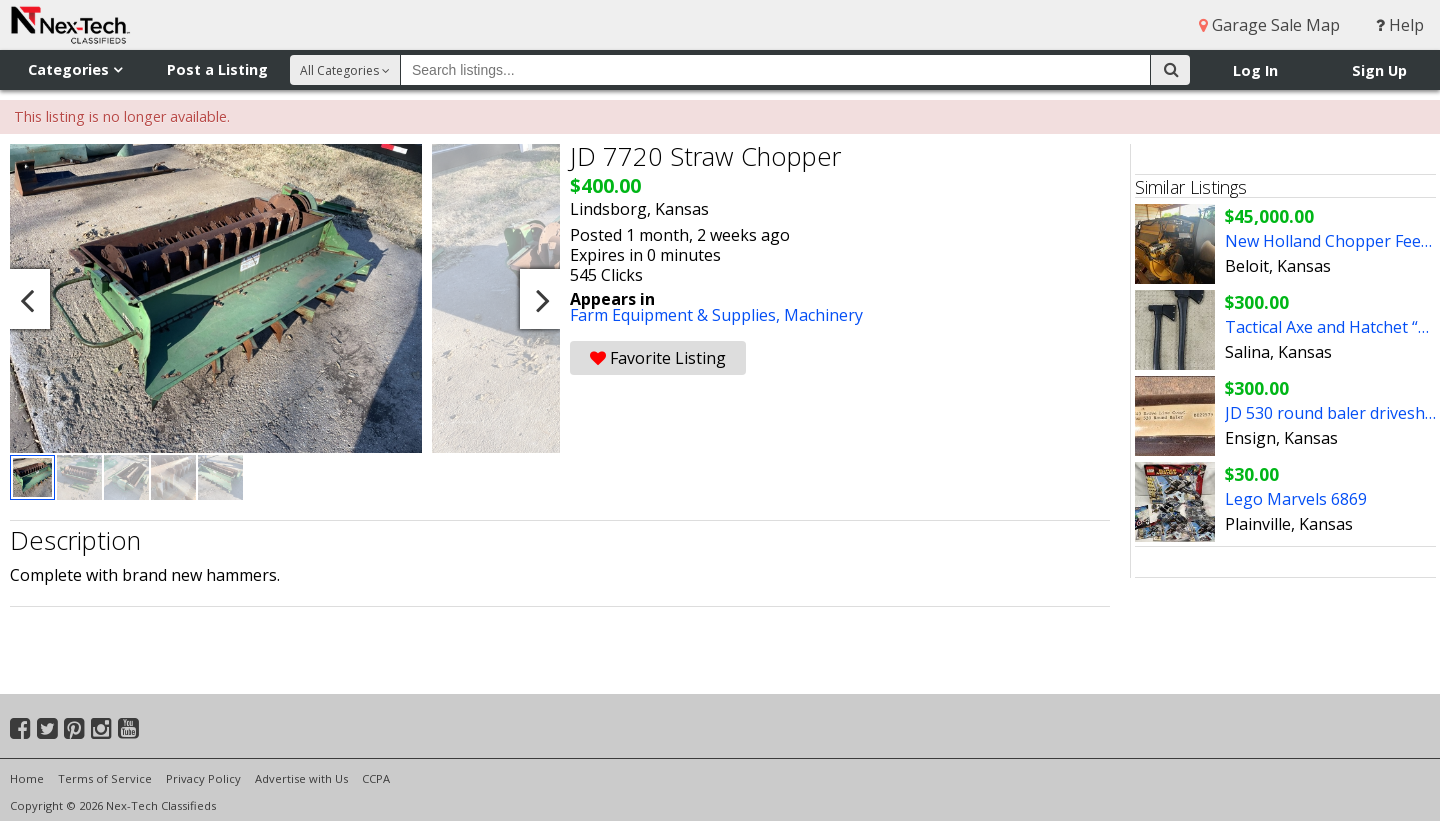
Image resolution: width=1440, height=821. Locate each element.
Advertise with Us (301, 778)
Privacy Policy (203, 778)
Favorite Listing (658, 358)
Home (27, 778)
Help (1400, 25)
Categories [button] (75, 69)
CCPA (376, 778)
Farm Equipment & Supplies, (677, 315)
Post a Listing (217, 69)
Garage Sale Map (1269, 25)
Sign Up (1379, 70)
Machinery (823, 315)
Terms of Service (105, 778)
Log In (1255, 70)
